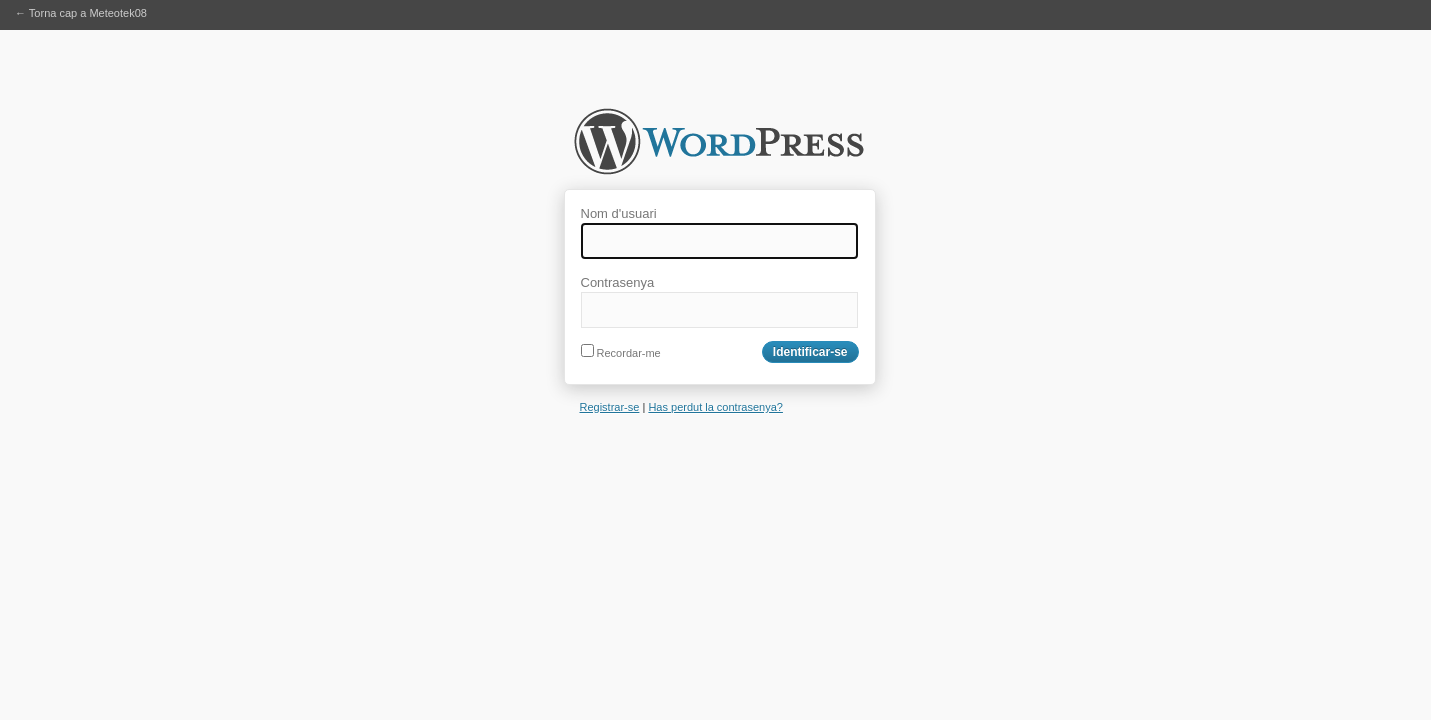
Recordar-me (621, 353)
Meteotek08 (719, 148)
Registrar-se (610, 407)
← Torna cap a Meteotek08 (81, 13)
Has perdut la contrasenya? (715, 407)
